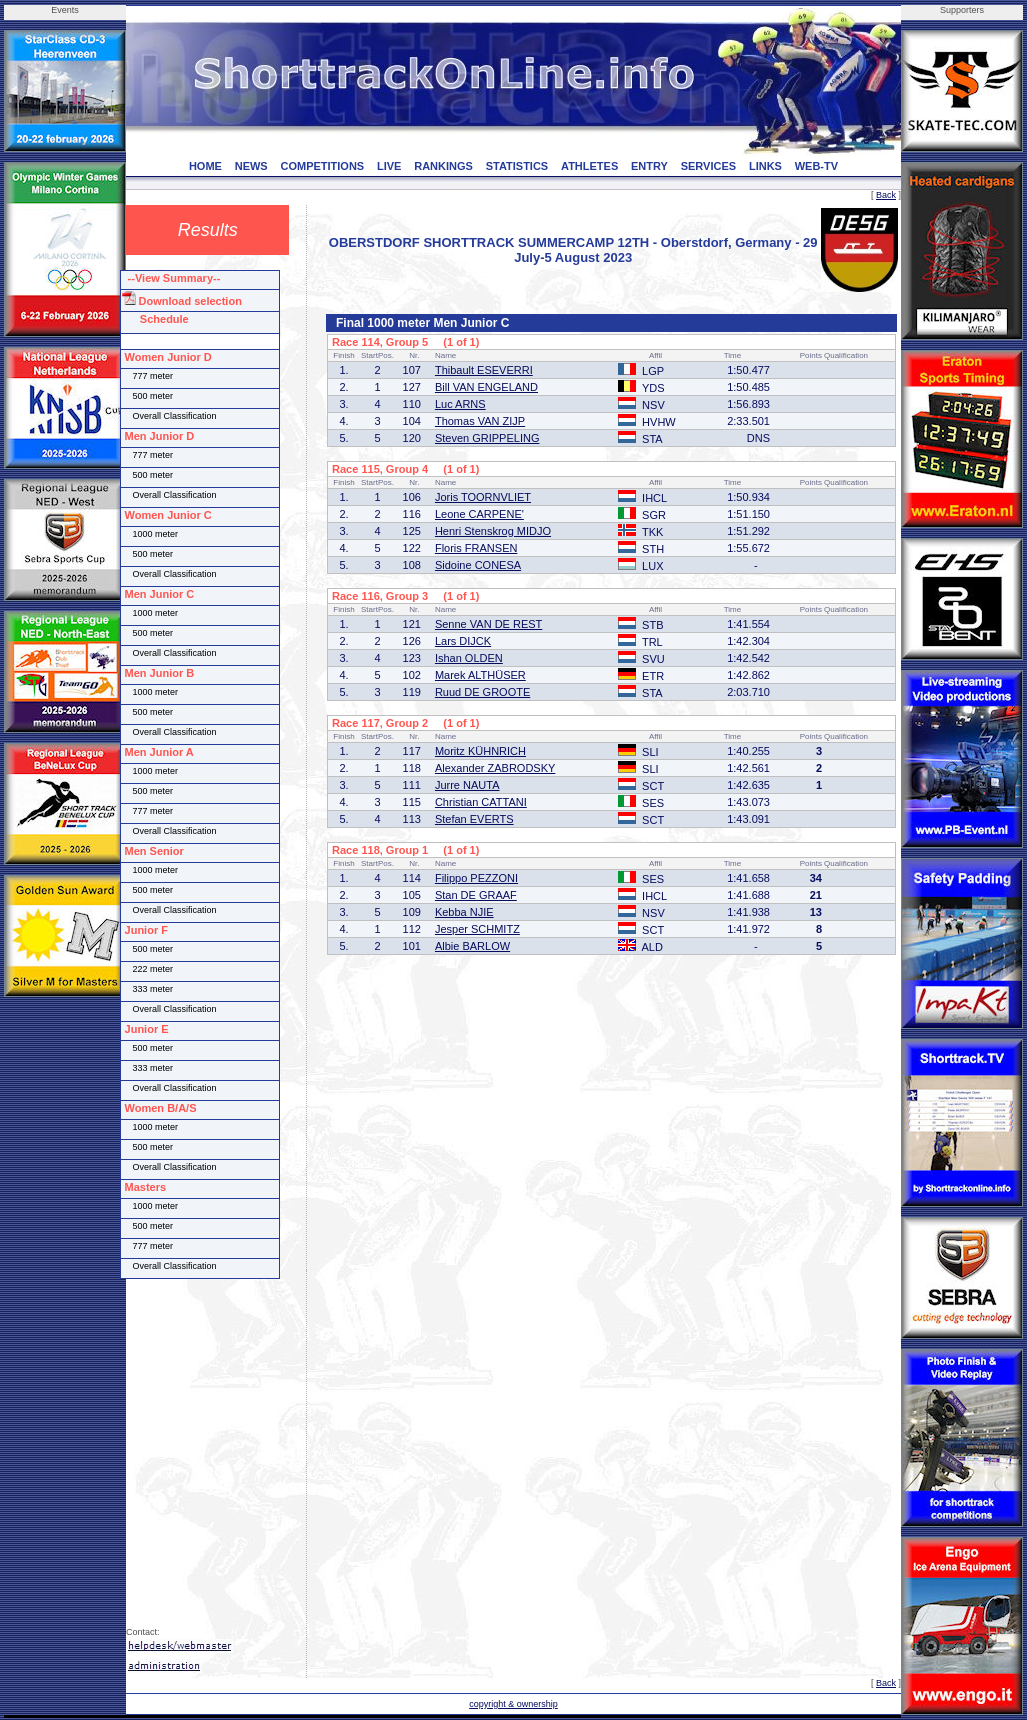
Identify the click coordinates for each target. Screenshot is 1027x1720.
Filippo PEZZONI (476, 878)
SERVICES (708, 166)
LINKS (765, 166)
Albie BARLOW (472, 946)
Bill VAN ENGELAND (486, 387)
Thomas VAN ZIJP (480, 421)
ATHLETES (589, 166)
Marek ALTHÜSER (480, 675)
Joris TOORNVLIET (483, 497)
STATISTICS (517, 166)
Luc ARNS (460, 404)
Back (886, 195)
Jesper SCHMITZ (477, 929)
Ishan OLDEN (469, 658)
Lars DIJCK (463, 641)
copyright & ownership (513, 1704)
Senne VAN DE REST (488, 624)
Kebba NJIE (464, 912)
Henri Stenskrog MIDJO (493, 531)
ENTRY (649, 166)
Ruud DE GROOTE (482, 692)
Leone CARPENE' (479, 514)
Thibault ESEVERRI (484, 370)
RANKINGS (443, 166)
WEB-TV (816, 166)
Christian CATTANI (481, 802)
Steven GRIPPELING (487, 438)
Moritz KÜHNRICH (480, 751)
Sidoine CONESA (478, 565)
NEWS (251, 166)
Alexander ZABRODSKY (495, 768)
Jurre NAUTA (467, 785)
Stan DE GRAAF (476, 895)
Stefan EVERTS (474, 819)
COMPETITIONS (322, 166)
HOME (205, 166)
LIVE (389, 166)
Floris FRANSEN (476, 548)
